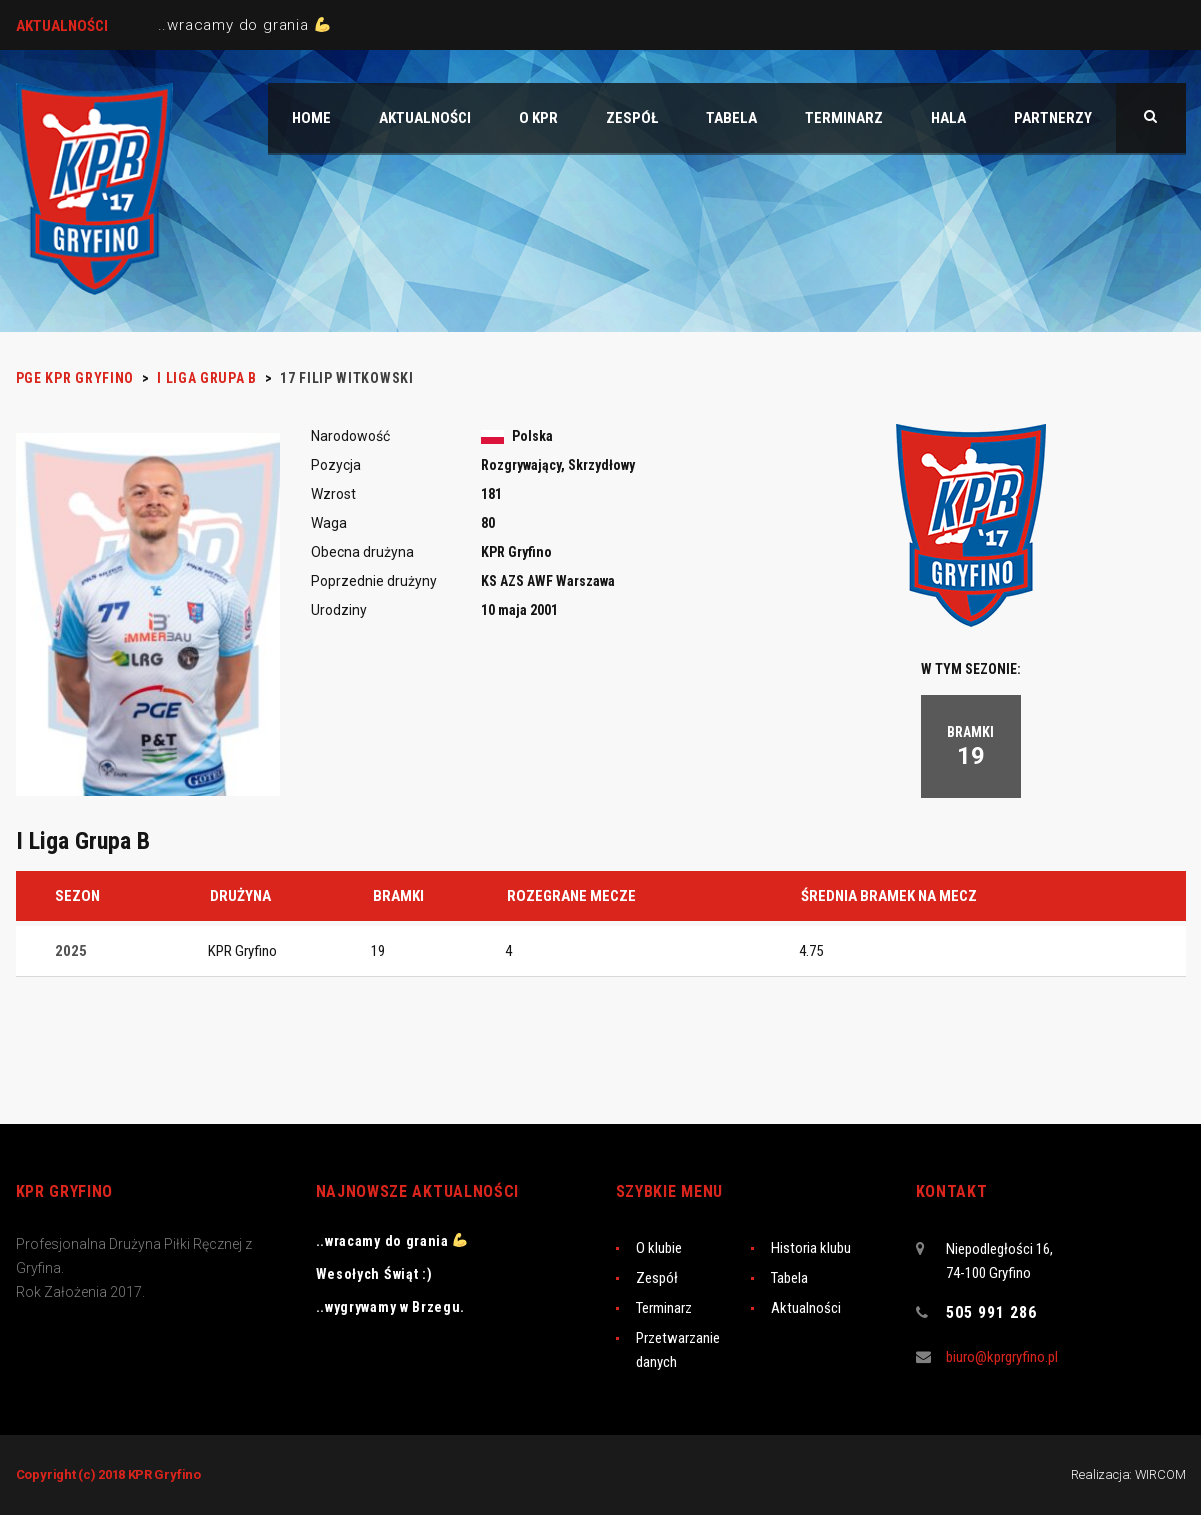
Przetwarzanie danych (678, 1350)
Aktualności (806, 1308)
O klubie (659, 1248)
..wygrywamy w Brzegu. (391, 1307)
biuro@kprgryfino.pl (1002, 1357)
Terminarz (664, 1308)
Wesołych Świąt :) (374, 1274)
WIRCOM (1160, 1474)
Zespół (657, 1278)
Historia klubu (811, 1248)
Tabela (789, 1278)
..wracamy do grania (244, 25)
